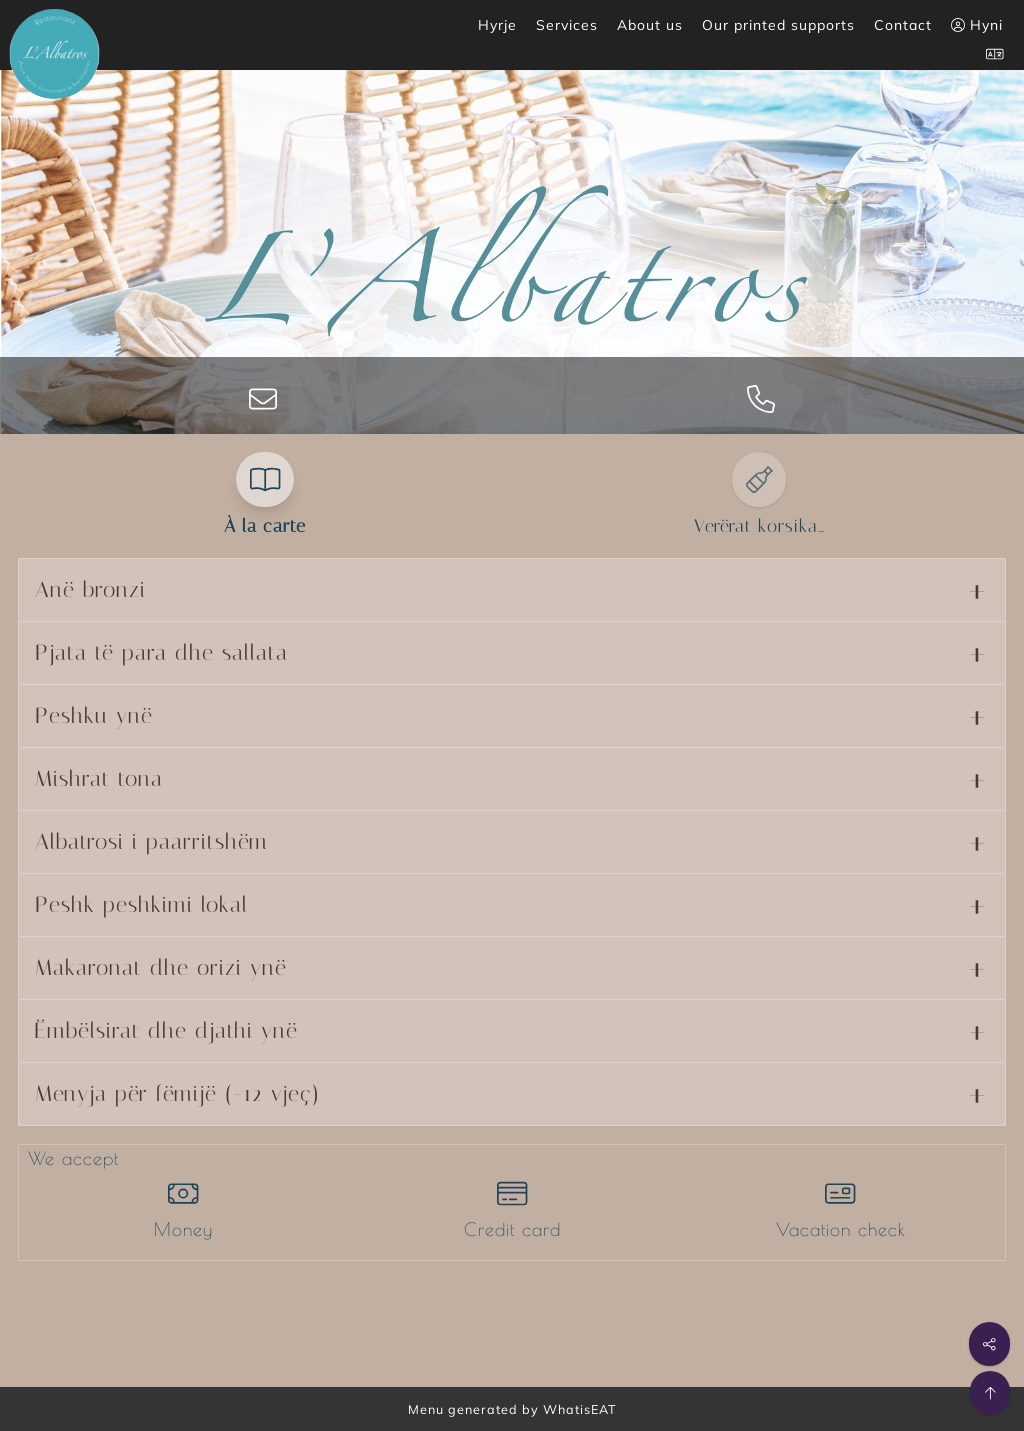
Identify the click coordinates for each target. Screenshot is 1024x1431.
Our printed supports (778, 25)
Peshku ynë (94, 716)
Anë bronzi (90, 590)
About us (650, 25)
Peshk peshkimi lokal (141, 905)
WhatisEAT (580, 1409)
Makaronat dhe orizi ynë (161, 968)
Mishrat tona (99, 779)
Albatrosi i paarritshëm (151, 842)
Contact (903, 25)
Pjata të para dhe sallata (161, 653)
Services (567, 25)
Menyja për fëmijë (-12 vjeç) (177, 1094)
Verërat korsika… (759, 526)
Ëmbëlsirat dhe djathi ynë (166, 1031)
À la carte (265, 526)
